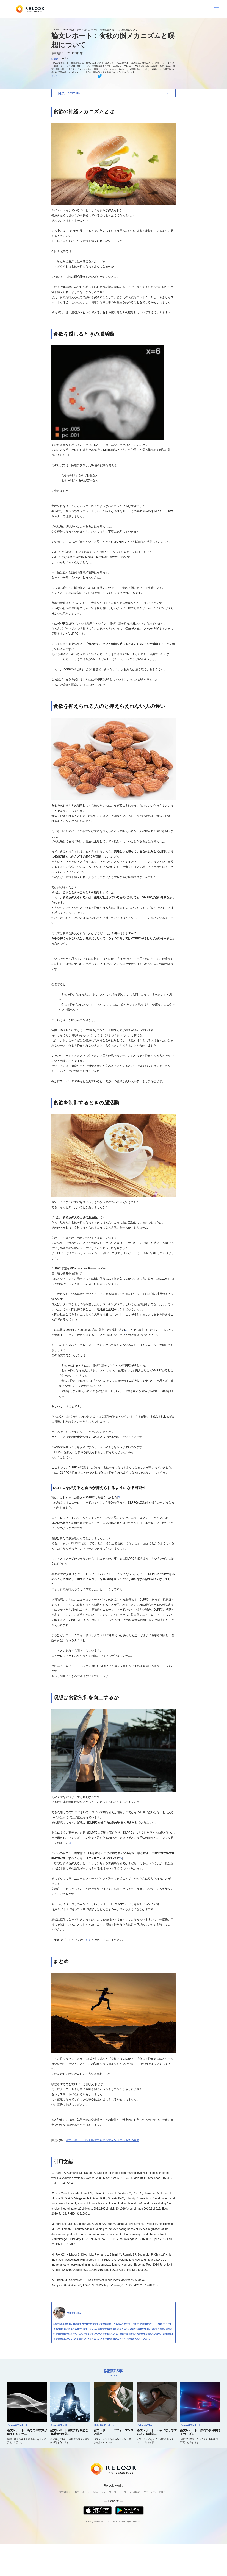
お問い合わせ (82, 2525)
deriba (64, 58)
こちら (87, 1939)
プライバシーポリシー (155, 2525)
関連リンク (99, 2525)
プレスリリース (117, 2525)
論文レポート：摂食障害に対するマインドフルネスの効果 (102, 2140)
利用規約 (135, 2525)
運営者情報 (65, 2525)
